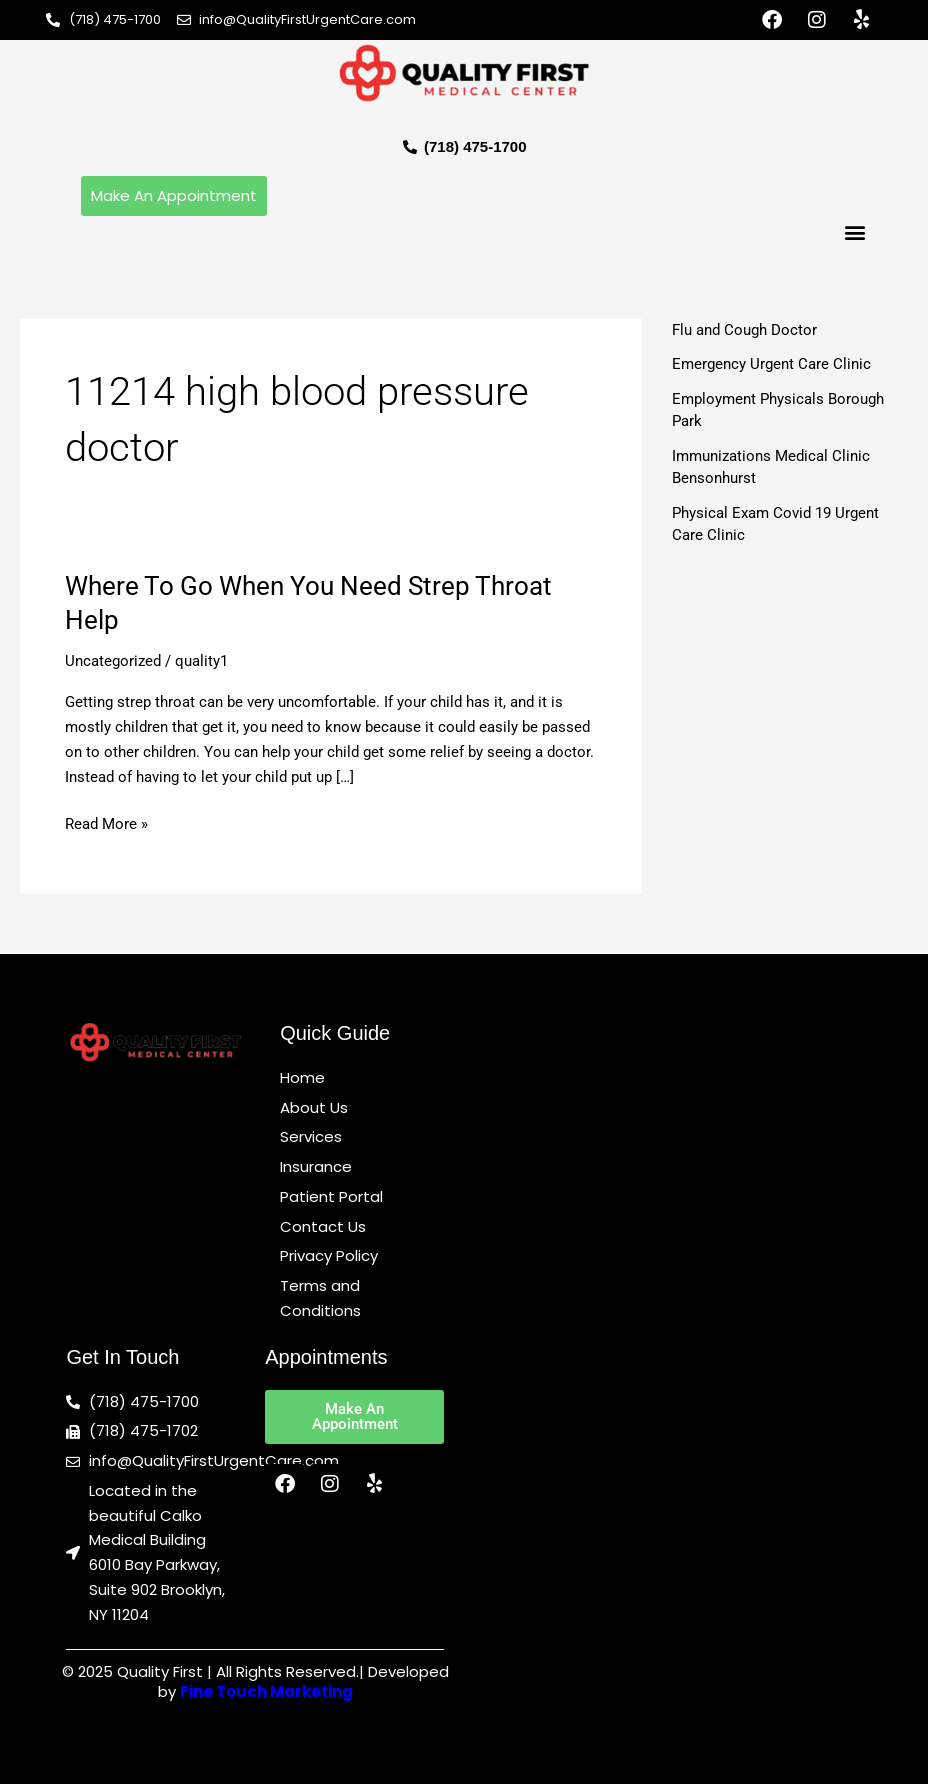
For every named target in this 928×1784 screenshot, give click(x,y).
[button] (855, 232)
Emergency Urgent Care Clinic (771, 364)
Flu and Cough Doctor (744, 330)
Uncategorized (113, 661)
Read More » (106, 822)
